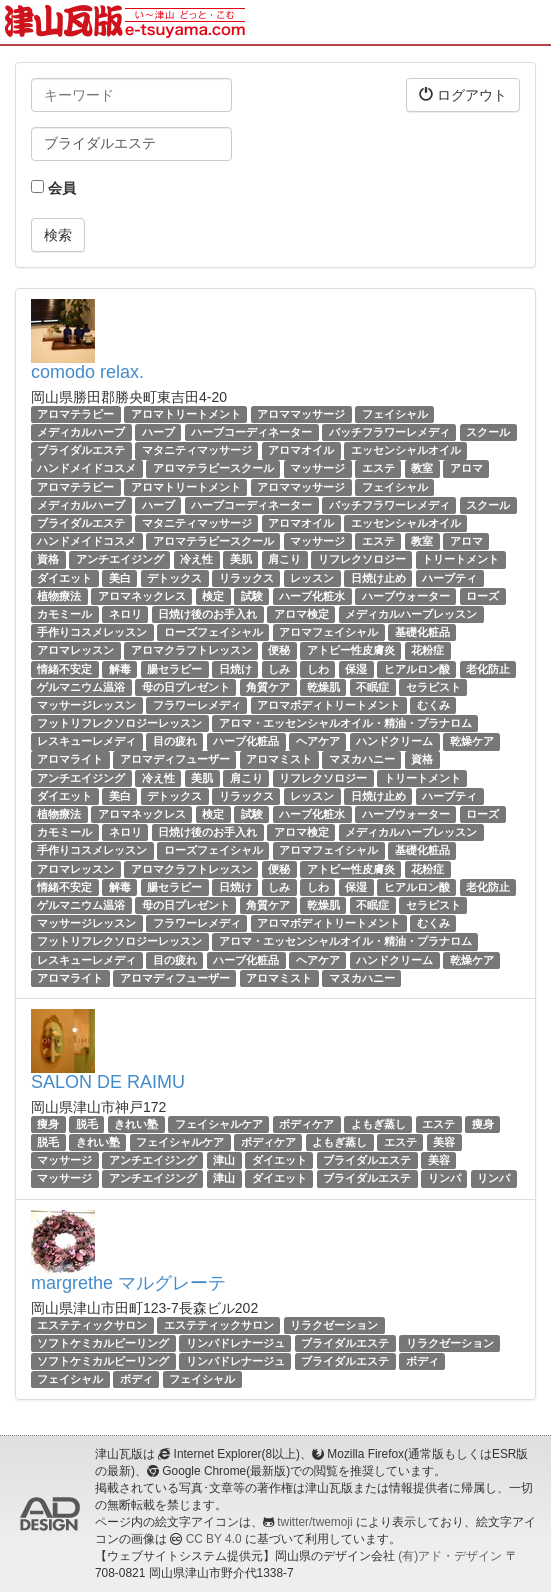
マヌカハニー (362, 760)
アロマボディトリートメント (328, 705)
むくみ (433, 705)
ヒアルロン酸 (417, 669)
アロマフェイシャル (328, 632)
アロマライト (70, 760)
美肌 (241, 559)
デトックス (174, 578)
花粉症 (427, 650)
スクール (488, 432)
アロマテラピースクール (213, 469)
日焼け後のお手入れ (207, 614)
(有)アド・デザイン (450, 1556)
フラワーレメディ (197, 705)
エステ (378, 469)
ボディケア (306, 1124)
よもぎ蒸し (378, 1124)
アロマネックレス (142, 596)
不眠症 (372, 687)
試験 (252, 596)
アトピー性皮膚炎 (351, 650)
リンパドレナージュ (235, 1343)
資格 (48, 559)
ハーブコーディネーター (251, 432)
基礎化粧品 (422, 632)
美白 (120, 578)
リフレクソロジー (362, 559)
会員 (53, 188)
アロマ (466, 469)
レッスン (312, 578)
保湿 (356, 669)
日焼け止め (378, 578)
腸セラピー (174, 669)
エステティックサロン (92, 1325)
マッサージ (317, 469)
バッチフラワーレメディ (389, 432)
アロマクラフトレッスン (191, 650)
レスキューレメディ (86, 741)
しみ (279, 669)
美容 (444, 1142)
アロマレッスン (75, 650)
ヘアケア (318, 741)
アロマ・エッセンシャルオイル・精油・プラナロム (345, 723)
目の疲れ (175, 741)
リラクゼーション (334, 1325)
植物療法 (59, 596)
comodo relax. (87, 372)
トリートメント (460, 559)
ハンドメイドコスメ (86, 469)
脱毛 (87, 1124)
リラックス (246, 578)
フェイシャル (395, 414)
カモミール (64, 614)
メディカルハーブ (81, 432)
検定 (213, 596)
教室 (422, 469)
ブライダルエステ (81, 450)
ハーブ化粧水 (312, 596)
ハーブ (158, 432)
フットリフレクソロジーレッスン (119, 723)
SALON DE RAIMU (108, 1082)
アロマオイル (301, 450)
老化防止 (488, 669)
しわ (318, 669)
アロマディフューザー (175, 760)
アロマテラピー (75, 414)
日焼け (235, 669)
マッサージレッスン (86, 705)
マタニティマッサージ (197, 450)
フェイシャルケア (219, 1124)
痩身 (48, 1124)
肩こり (284, 559)
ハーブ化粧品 (246, 741)
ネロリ (125, 614)
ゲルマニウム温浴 (81, 687)
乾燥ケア (472, 741)
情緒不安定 (64, 669)
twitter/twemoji (314, 1522)
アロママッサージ (301, 414)
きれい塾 (136, 1124)
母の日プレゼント (186, 687)
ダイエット (64, 578)
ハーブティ (449, 578)
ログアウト (463, 94)
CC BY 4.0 (214, 1539)
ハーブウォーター (406, 596)
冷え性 (196, 559)
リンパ (444, 1179)
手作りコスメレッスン (92, 632)
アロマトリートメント (186, 414)
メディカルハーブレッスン (411, 614)
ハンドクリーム (394, 741)
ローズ (482, 596)
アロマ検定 (301, 614)
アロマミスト (279, 760)
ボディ (422, 1361)
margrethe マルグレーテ (128, 1283)
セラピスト (433, 687)
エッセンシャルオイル (406, 450)
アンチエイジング (120, 559)
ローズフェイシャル (213, 632)
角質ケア (268, 687)
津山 (224, 1160)
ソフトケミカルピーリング (103, 1343)
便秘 (279, 650)
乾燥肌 (323, 687)
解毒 (120, 669)
